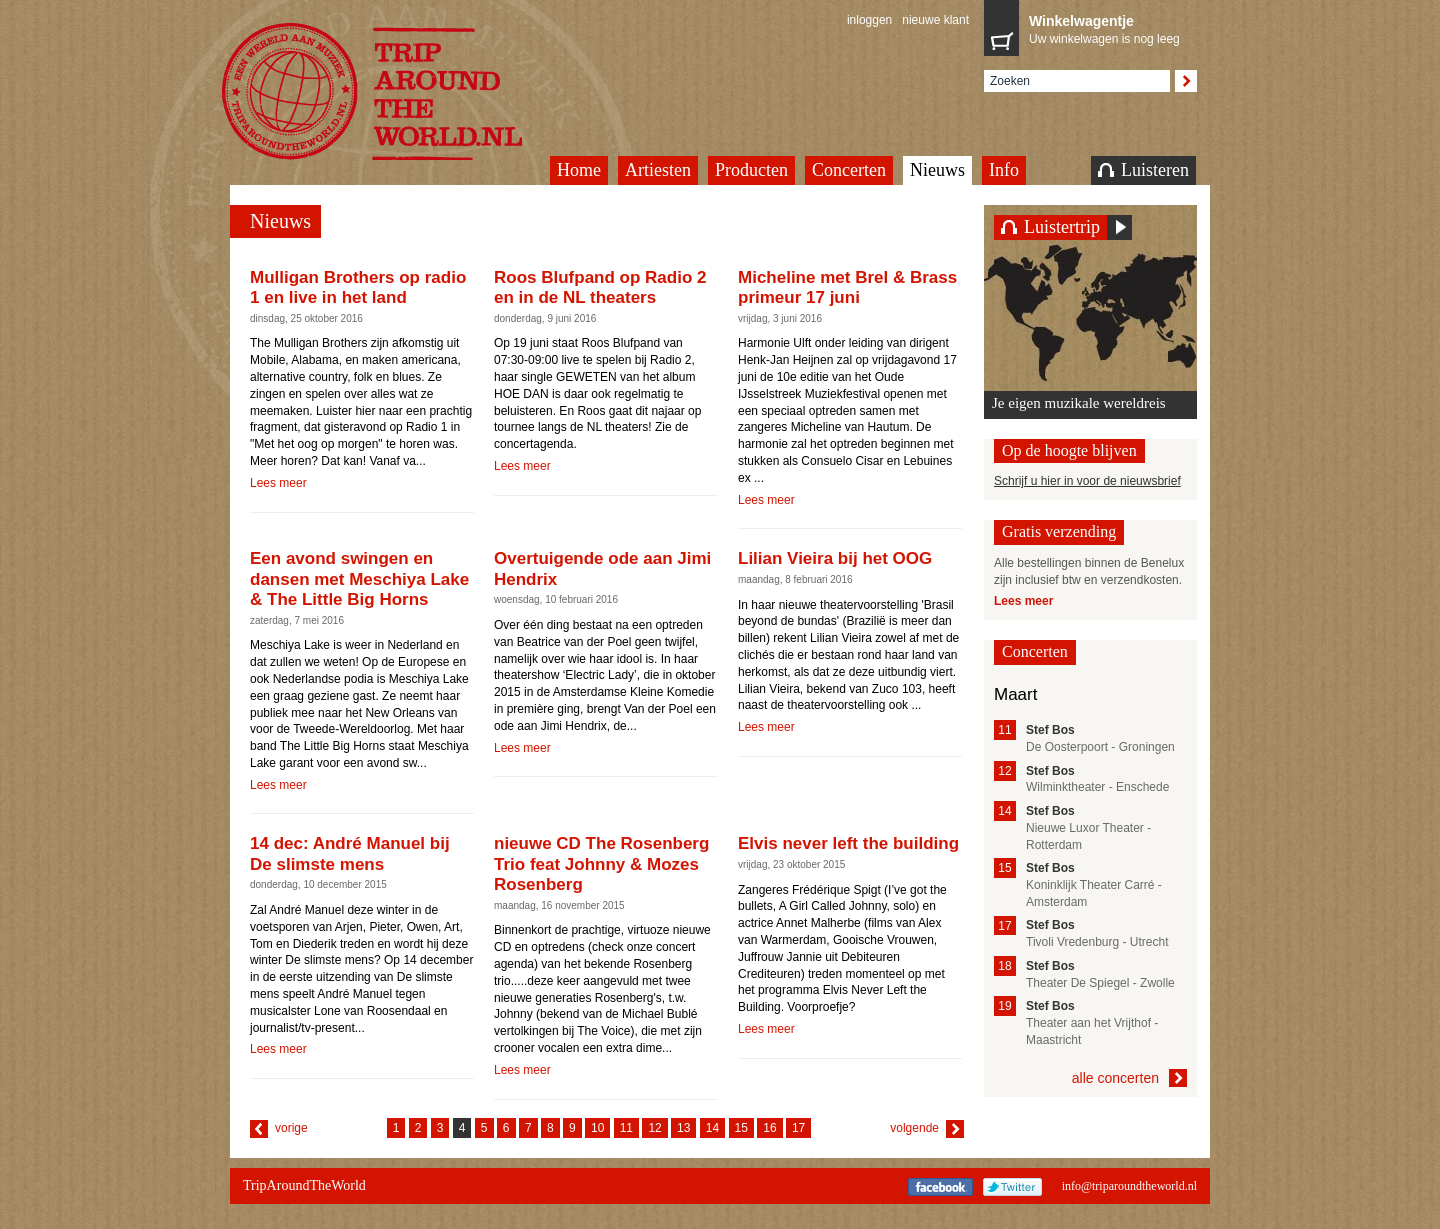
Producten (751, 170)
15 (741, 1128)
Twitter (1012, 1187)
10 (597, 1128)
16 (769, 1128)
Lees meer (278, 483)
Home (579, 170)
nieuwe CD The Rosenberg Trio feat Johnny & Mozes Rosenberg (601, 864)
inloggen (869, 20)
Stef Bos (1050, 730)
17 (798, 1128)
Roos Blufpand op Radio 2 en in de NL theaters (600, 287)
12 (654, 1128)
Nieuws (937, 170)
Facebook (940, 1187)
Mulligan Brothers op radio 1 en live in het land (358, 287)
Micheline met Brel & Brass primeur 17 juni (847, 287)
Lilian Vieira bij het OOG (835, 558)
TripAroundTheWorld (397, 91)
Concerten (849, 170)
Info (1004, 170)
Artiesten (658, 170)
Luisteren (1143, 170)
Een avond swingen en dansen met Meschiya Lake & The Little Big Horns (359, 579)
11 (626, 1128)
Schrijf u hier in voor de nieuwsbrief (1087, 481)
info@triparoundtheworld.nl (1129, 1186)
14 (712, 1128)
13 (683, 1128)
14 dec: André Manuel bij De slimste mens (350, 853)
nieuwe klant (935, 20)
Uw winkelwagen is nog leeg (1108, 28)
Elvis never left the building (848, 843)
